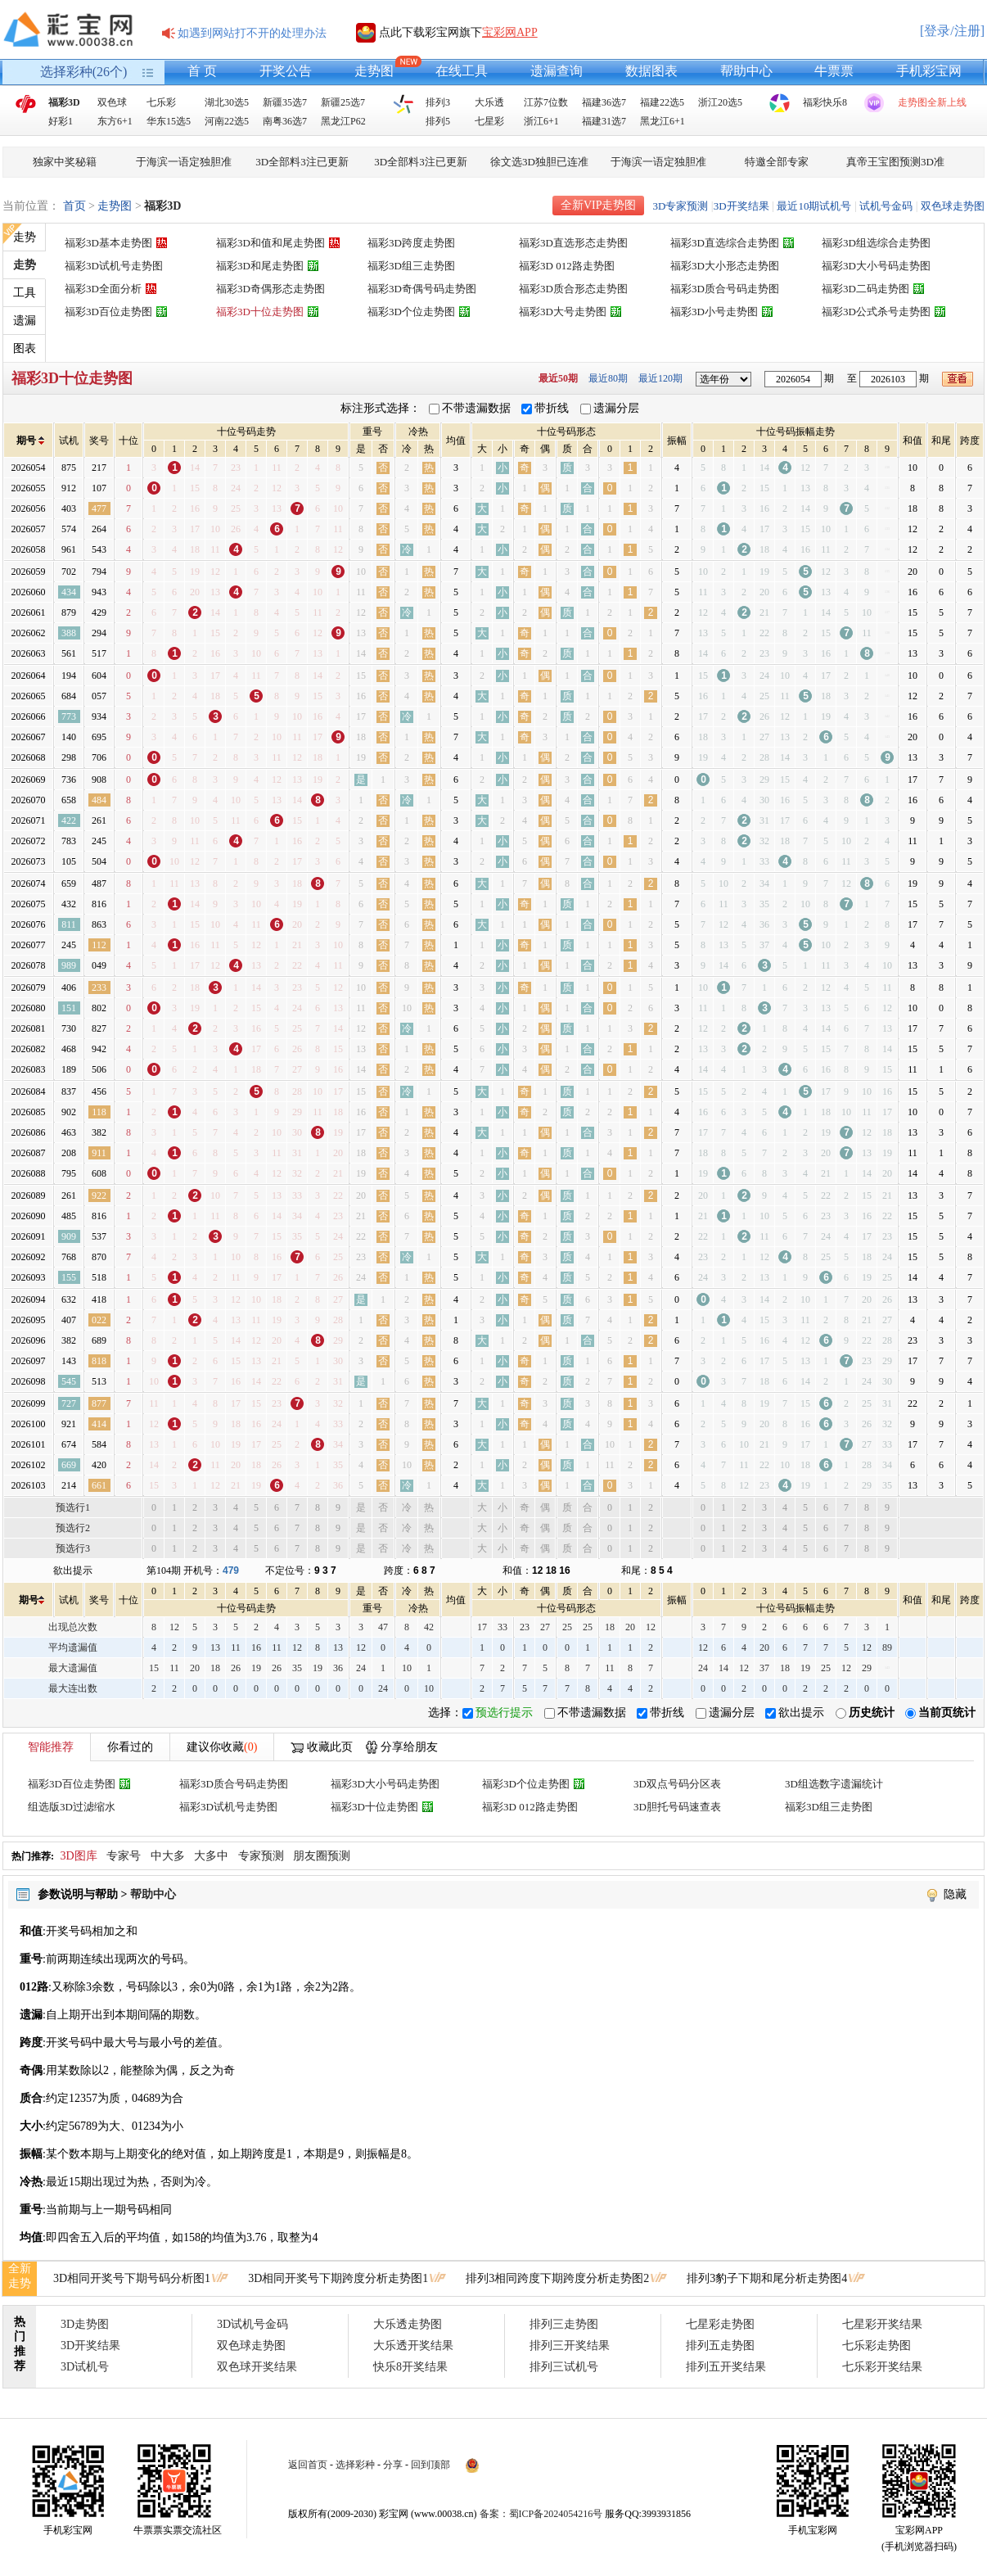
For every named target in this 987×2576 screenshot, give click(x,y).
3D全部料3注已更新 (301, 162)
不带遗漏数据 (476, 408)
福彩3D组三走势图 (411, 266)
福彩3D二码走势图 (865, 288)
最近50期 (558, 378)
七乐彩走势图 (876, 2345)
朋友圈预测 (321, 1856)
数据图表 (651, 71)
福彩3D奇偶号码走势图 (421, 288)
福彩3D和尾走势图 (260, 266)
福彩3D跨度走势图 (411, 243)
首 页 (202, 71)
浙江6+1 (541, 121)
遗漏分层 (616, 408)
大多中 (211, 1856)
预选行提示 (504, 1712)
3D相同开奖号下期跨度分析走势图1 (338, 2278)
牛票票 (834, 71)
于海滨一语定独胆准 (184, 162)
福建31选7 (604, 121)
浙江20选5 (720, 102)
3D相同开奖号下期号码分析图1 (131, 2278)
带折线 (551, 408)
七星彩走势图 (720, 2324)
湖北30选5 (227, 102)
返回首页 (307, 2464)
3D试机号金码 (252, 2324)
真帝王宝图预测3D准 (895, 162)
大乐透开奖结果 (413, 2345)
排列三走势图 (564, 2324)
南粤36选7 (285, 121)
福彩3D (64, 102)
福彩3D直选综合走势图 (724, 243)
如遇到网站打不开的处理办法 (252, 33)
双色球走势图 (953, 206)
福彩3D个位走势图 (411, 311)
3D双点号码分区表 (677, 1784)
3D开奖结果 (741, 206)
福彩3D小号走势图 (714, 311)
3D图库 (79, 1856)
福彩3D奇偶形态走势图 (270, 288)
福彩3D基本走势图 (108, 243)
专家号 (123, 1856)
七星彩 (489, 121)
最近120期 (660, 378)
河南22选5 (227, 121)
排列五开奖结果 (726, 2367)
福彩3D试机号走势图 (114, 266)
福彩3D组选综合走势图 (876, 243)
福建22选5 (662, 102)
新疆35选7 (285, 102)
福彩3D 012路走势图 (567, 266)
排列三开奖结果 (570, 2345)
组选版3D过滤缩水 (71, 1807)
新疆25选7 (343, 102)
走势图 (374, 71)
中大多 (168, 1856)
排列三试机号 (564, 2367)
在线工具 (461, 71)
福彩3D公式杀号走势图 (876, 311)
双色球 (112, 102)
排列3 (438, 102)
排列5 (438, 121)
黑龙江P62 (343, 121)
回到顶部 (430, 2464)
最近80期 (608, 378)
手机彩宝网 (929, 71)
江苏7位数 (546, 102)
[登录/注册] (952, 31)
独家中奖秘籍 (65, 162)
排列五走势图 (720, 2345)
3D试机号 (85, 2367)
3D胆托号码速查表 (677, 1807)
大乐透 (489, 102)
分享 (393, 2464)
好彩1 (60, 121)
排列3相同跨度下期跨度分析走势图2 (557, 2278)
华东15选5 (168, 121)
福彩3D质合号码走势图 (724, 288)
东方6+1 (115, 121)
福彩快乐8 (825, 102)
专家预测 (261, 1856)
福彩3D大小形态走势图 (724, 266)
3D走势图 (85, 2324)
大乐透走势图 (407, 2324)
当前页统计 (947, 1712)
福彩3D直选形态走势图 (573, 243)
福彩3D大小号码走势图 (876, 266)
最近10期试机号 (814, 206)
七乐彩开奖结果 (882, 2367)
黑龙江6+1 (662, 121)
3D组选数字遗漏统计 (834, 1784)
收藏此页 (330, 1747)
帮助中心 (746, 71)
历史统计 (872, 1712)
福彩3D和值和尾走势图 (270, 243)
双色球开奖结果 (257, 2367)
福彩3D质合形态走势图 (573, 288)
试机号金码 (886, 206)
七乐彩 (161, 102)
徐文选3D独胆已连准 (539, 162)
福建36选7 (604, 102)
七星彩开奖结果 (882, 2324)
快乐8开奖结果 (410, 2367)
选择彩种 (355, 2464)
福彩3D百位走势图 (108, 311)
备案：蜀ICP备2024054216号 (541, 2514)
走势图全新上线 (932, 102)
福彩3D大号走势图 (562, 311)
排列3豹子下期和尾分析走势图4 (767, 2278)
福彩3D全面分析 (103, 288)
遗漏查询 (556, 71)
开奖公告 (285, 71)
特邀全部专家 (777, 162)
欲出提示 (801, 1712)
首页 (74, 206)
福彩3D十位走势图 (260, 311)
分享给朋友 (409, 1747)
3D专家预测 (680, 206)
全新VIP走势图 (599, 205)
